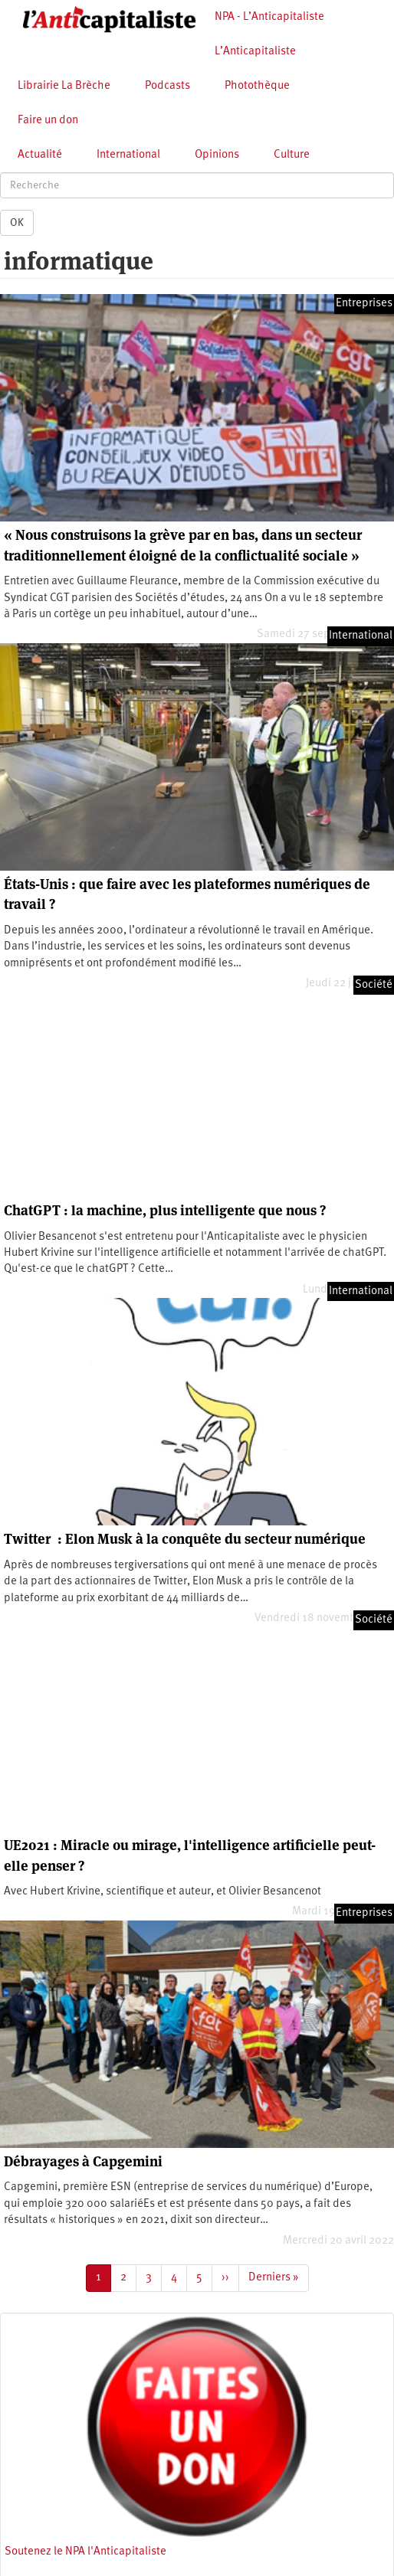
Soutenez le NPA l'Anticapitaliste (85, 2552)
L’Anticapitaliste (255, 51)
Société (373, 985)
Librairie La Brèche (64, 86)
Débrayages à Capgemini (83, 2161)
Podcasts (167, 86)
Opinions (217, 155)
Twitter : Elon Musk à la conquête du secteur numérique (185, 1539)
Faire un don (48, 120)
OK (17, 222)
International (128, 155)
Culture (292, 155)
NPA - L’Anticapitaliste (269, 17)
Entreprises (364, 303)
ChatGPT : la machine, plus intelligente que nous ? (165, 1210)
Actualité (40, 155)
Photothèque (257, 86)
